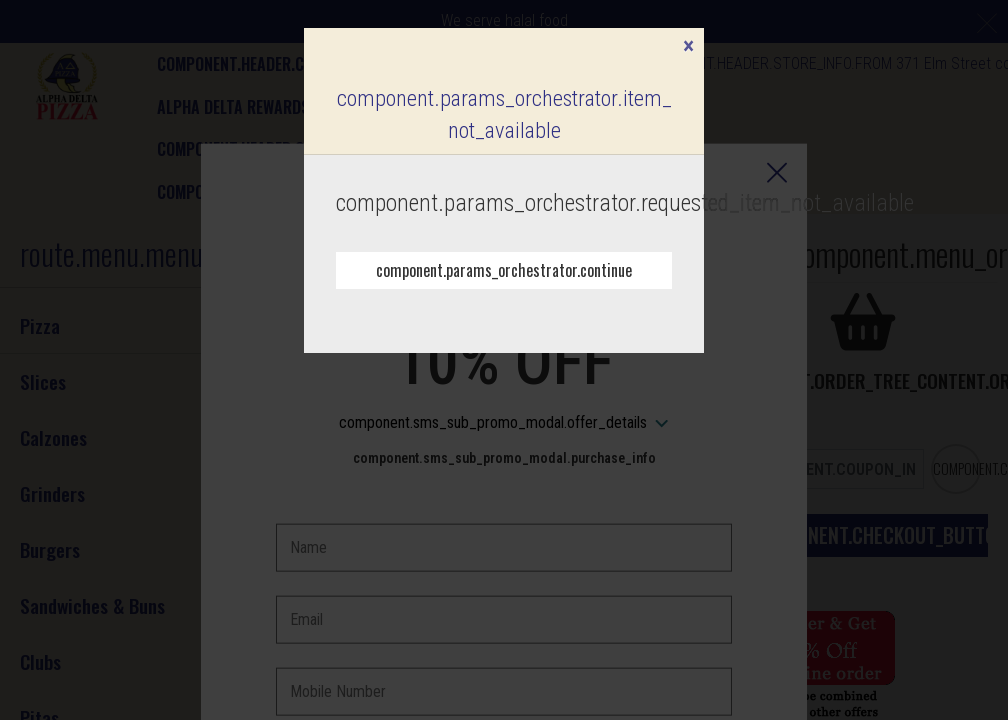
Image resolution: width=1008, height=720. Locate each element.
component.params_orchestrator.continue (504, 270)
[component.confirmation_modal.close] (688, 48)
